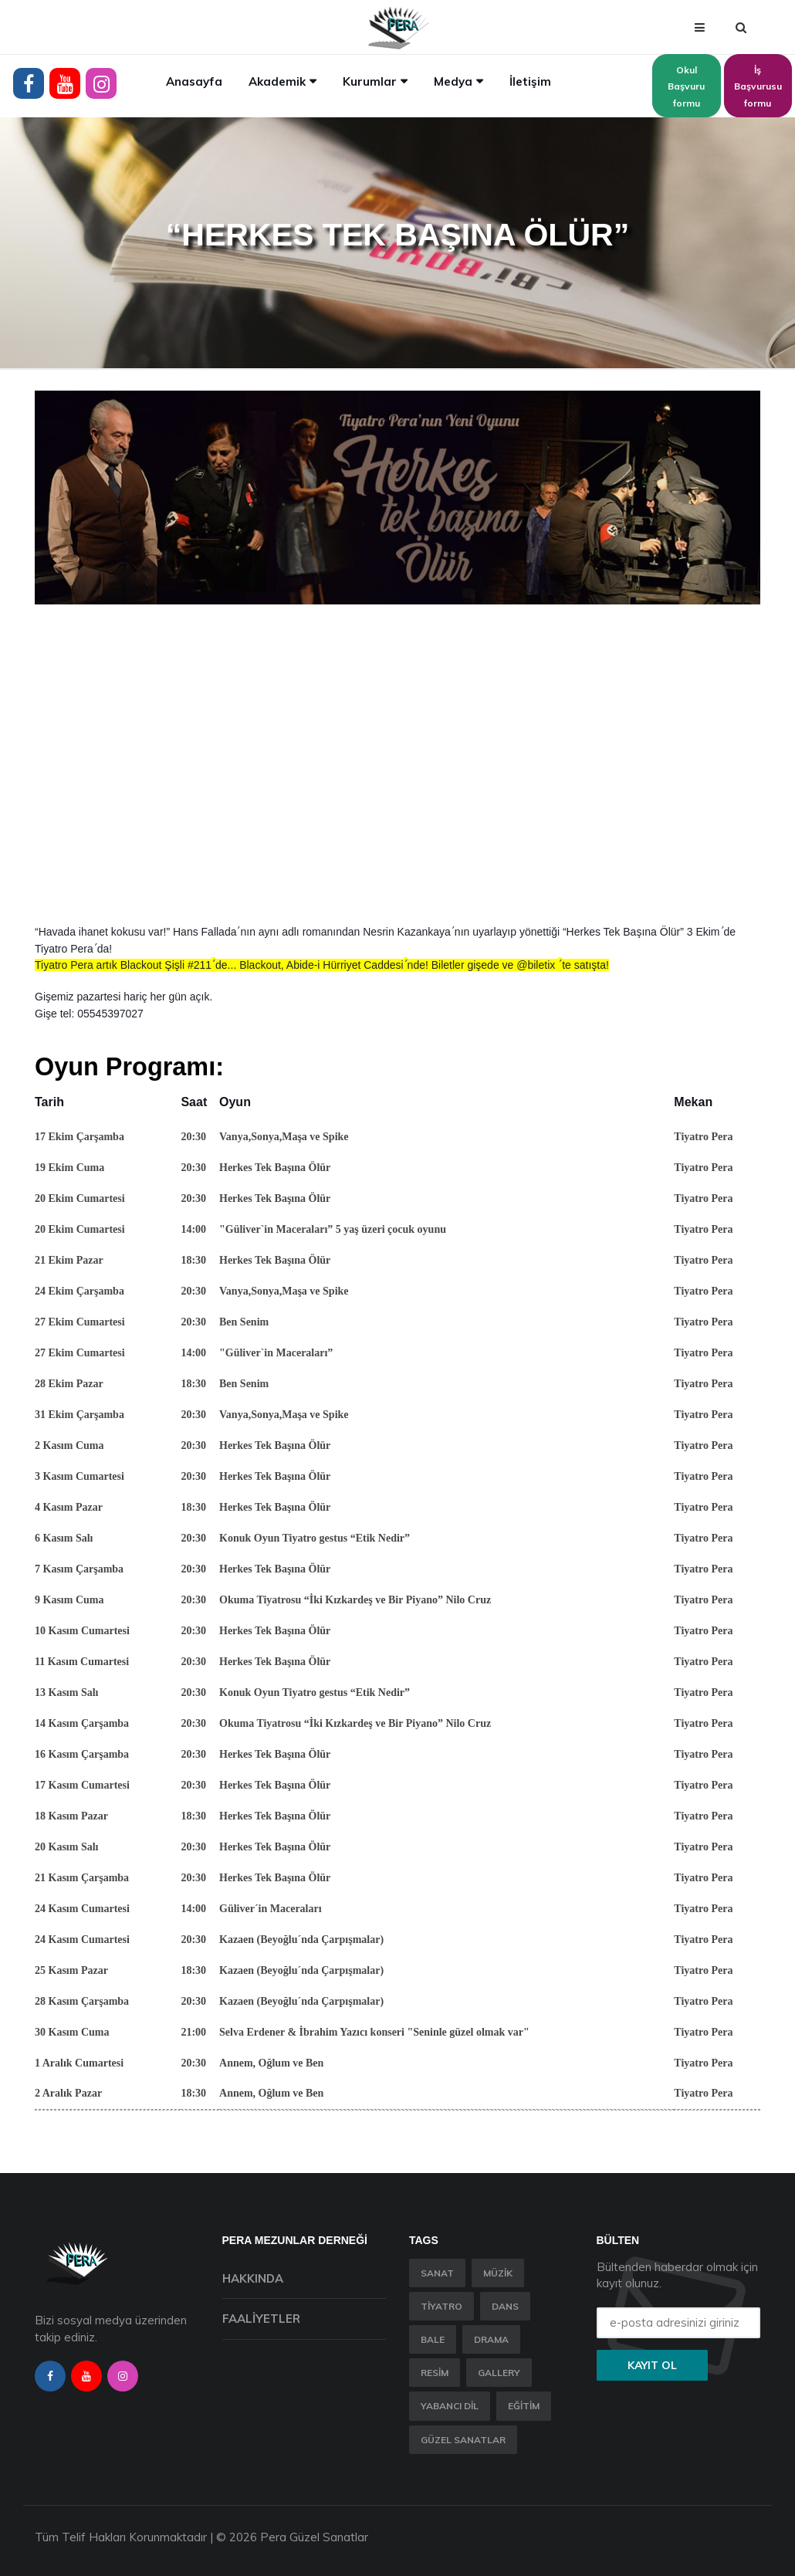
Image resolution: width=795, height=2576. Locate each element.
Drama (491, 2339)
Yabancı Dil (450, 2406)
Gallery (499, 2372)
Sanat (437, 2273)
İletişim (530, 81)
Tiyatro (441, 2306)
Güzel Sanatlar (463, 2440)
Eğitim (524, 2406)
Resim (434, 2372)
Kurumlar (370, 81)
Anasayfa (194, 81)
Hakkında (252, 2278)
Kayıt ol (652, 2365)
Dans (505, 2306)
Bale (433, 2339)
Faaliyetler (261, 2318)
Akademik (277, 81)
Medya (453, 81)
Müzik (498, 2273)
